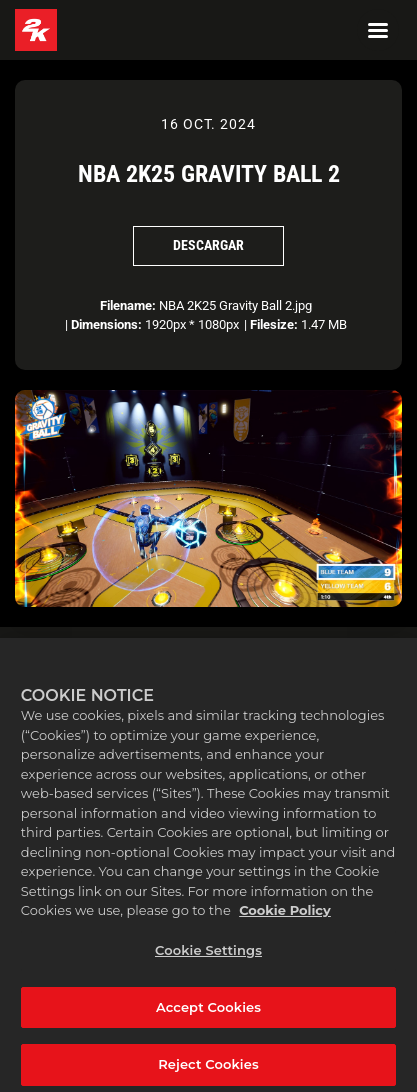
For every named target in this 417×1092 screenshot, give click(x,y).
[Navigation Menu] (378, 30)
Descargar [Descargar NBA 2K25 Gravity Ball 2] (208, 245)
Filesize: (274, 324)
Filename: (128, 305)
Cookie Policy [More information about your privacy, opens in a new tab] (285, 922)
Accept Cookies (208, 1018)
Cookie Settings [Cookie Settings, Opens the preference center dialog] (208, 961)
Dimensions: (106, 324)
